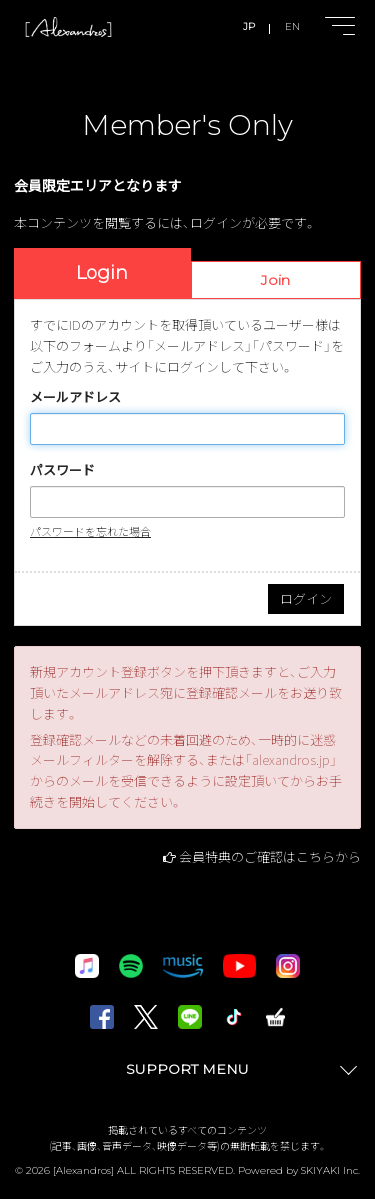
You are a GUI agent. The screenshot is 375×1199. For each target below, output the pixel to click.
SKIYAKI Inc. (330, 1170)
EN (292, 26)
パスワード (62, 469)
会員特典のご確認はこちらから (270, 856)
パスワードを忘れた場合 (90, 531)
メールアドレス (75, 396)
